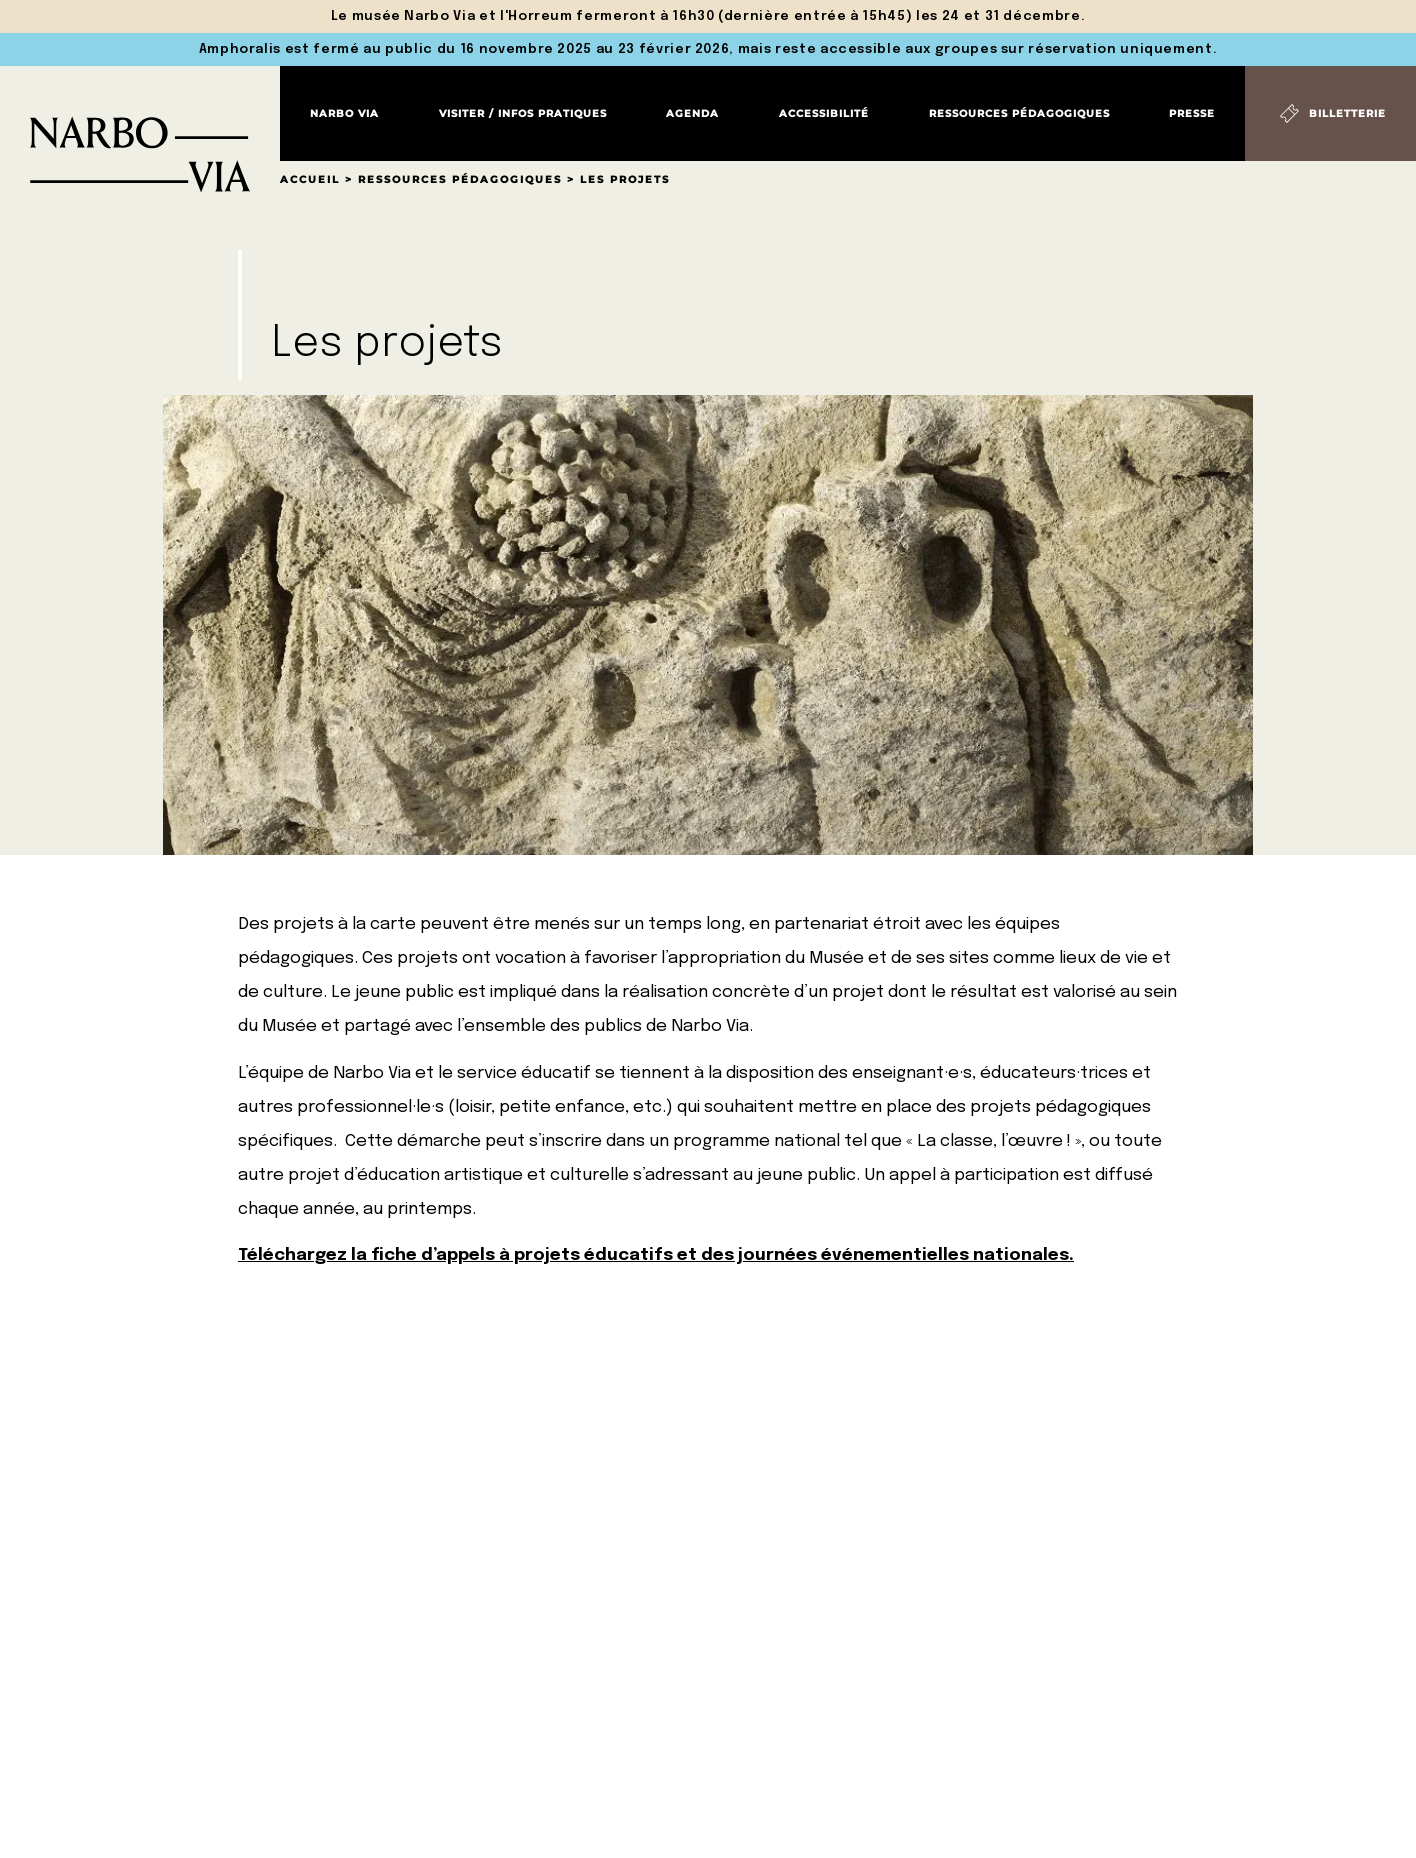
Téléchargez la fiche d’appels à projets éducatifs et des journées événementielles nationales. (656, 1255)
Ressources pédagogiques (1019, 113)
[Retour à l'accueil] (140, 129)
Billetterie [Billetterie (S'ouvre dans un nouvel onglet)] (1347, 113)
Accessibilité (824, 113)
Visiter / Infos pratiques (523, 113)
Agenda (692, 113)
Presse (1192, 113)
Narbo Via (344, 113)
